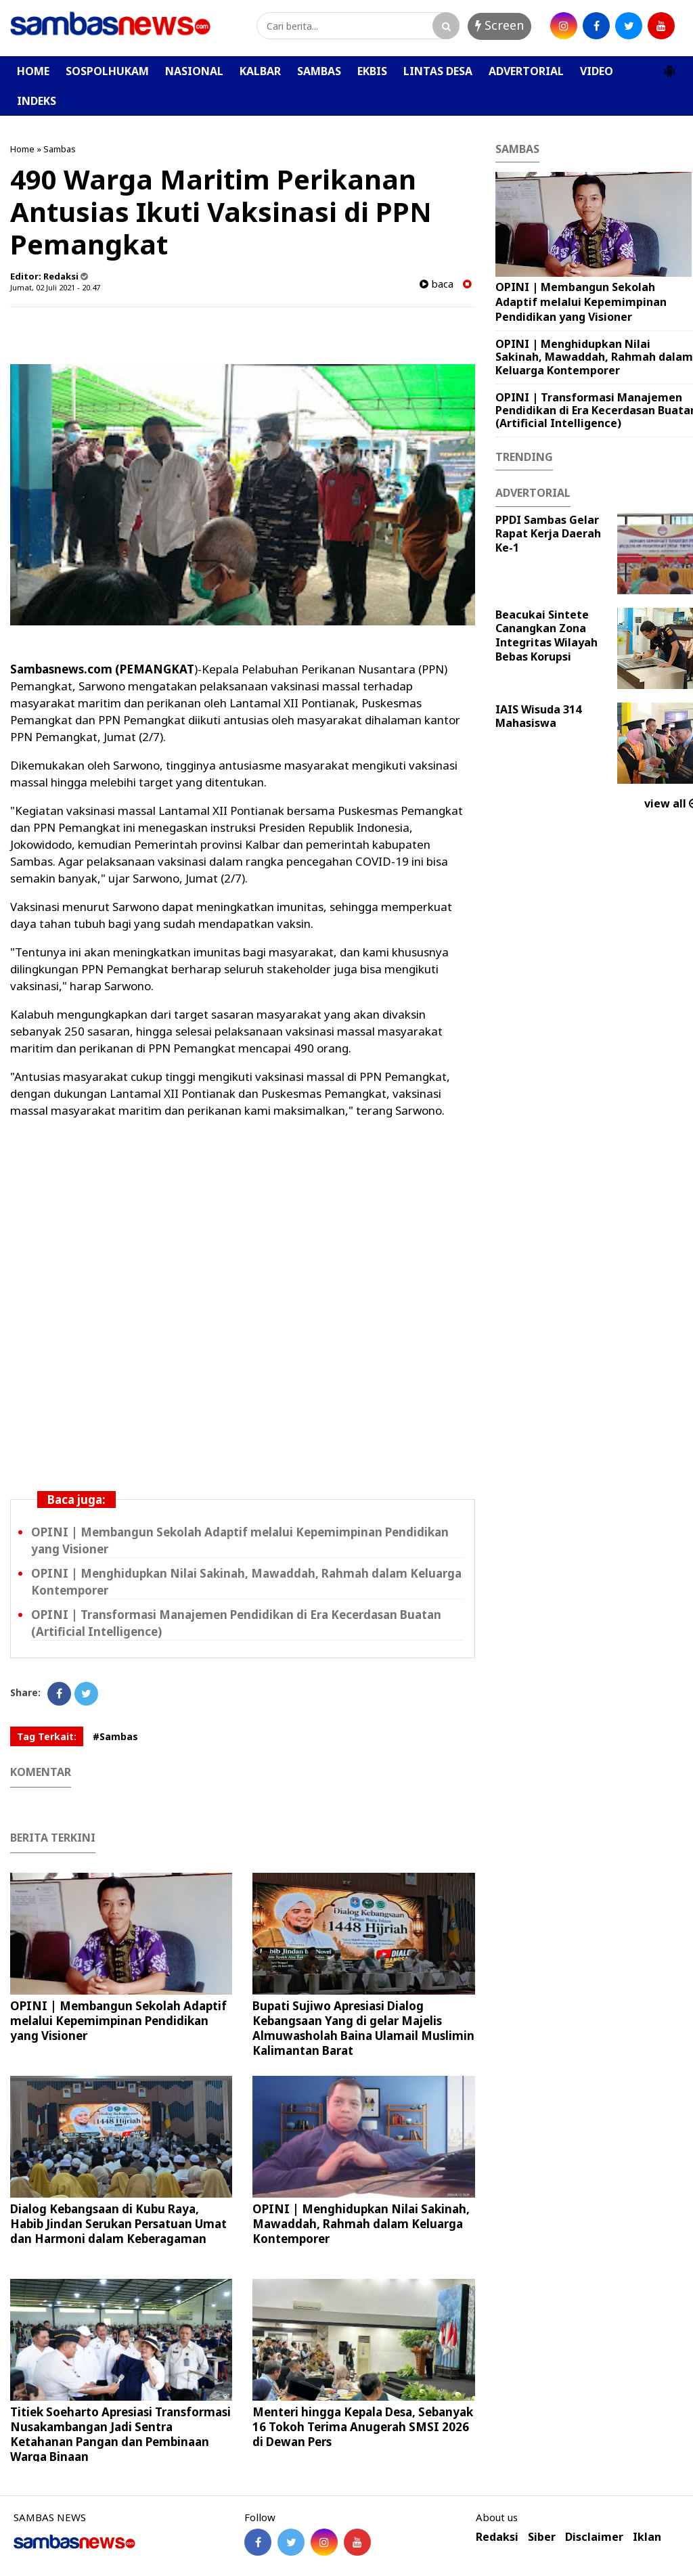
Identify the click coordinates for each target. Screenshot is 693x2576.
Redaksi (497, 2537)
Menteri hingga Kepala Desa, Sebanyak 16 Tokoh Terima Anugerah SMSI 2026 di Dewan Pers (362, 2426)
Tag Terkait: (46, 1736)
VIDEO (596, 71)
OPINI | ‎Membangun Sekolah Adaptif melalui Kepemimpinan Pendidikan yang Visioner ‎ (118, 2020)
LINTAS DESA (437, 71)
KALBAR (260, 71)
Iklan (647, 2537)
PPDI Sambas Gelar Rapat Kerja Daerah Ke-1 (548, 534)
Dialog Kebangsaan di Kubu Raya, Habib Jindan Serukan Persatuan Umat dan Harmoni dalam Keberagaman (118, 2223)
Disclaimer (594, 2537)
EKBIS (372, 71)
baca (436, 284)
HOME (33, 71)
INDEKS (36, 100)
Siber (542, 2537)
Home (22, 149)
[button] (669, 65)
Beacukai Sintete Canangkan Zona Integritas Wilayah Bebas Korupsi (546, 635)
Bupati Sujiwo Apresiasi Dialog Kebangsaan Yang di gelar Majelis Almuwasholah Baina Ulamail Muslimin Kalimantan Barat (363, 2028)
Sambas (59, 149)
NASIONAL (194, 71)
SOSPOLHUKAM (107, 71)
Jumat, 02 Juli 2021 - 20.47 (55, 287)
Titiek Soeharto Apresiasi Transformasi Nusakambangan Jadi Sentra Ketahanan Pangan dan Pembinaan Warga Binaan (120, 2434)
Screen (499, 25)
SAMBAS (319, 71)
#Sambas (115, 1736)
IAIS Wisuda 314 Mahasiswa (538, 716)
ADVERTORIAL (526, 71)
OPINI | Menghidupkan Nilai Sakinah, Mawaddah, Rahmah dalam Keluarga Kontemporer (361, 2223)
